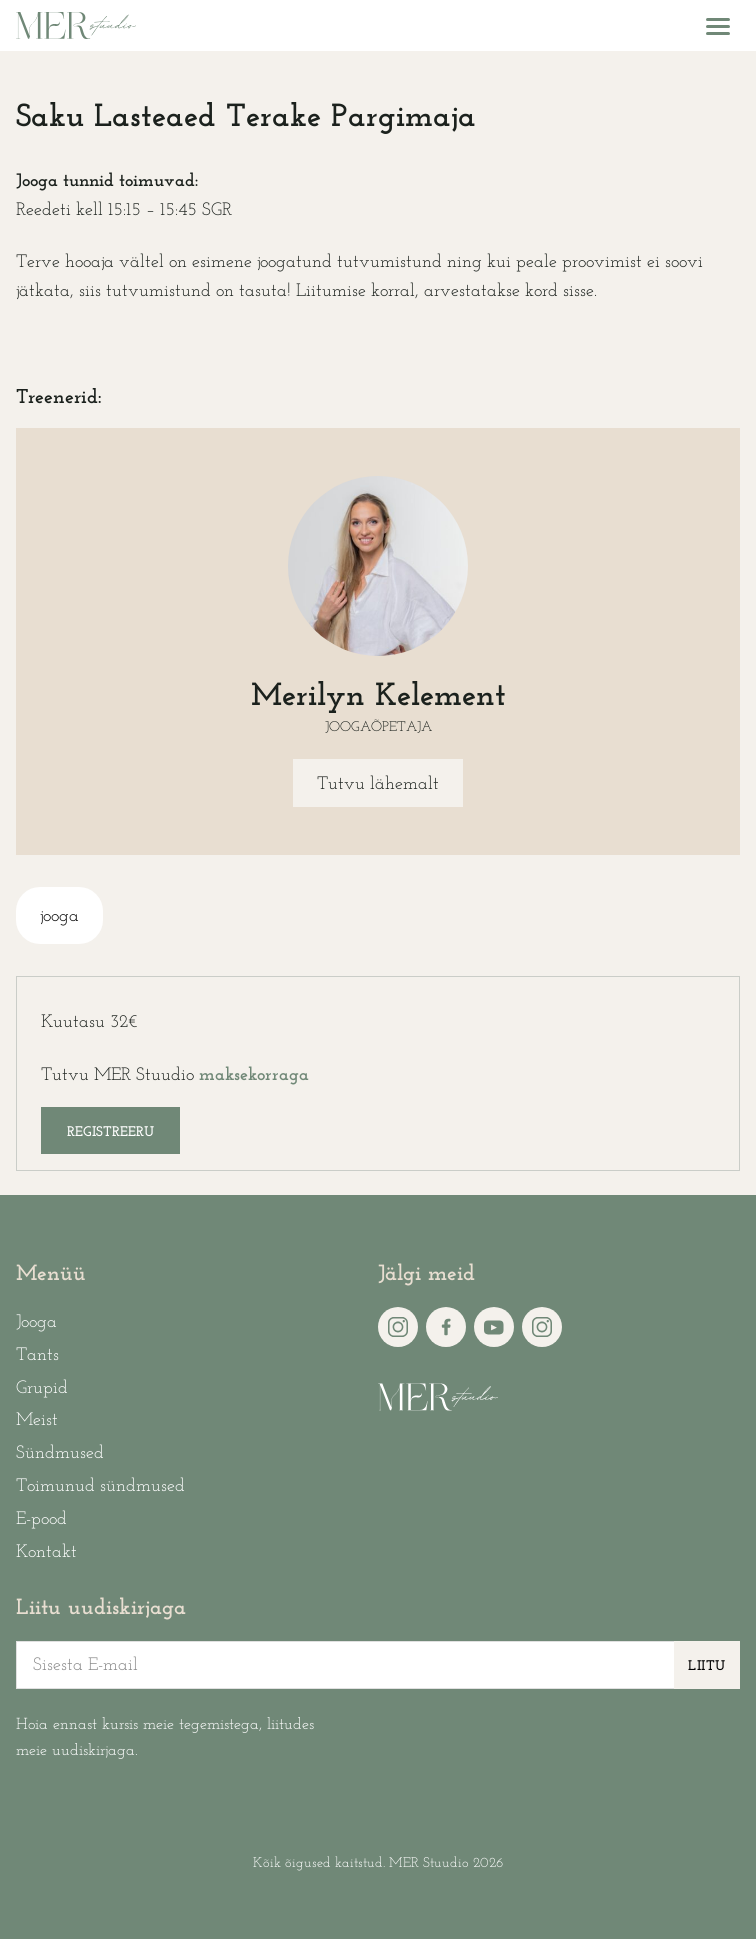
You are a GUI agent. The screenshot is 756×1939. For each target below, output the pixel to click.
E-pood (41, 1519)
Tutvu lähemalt (378, 784)
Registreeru (110, 1132)
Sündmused (60, 1453)
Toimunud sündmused (100, 1486)
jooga (59, 916)
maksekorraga (254, 1075)
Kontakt (46, 1552)
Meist (37, 1420)
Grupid (42, 1388)
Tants (37, 1355)
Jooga (36, 1322)
